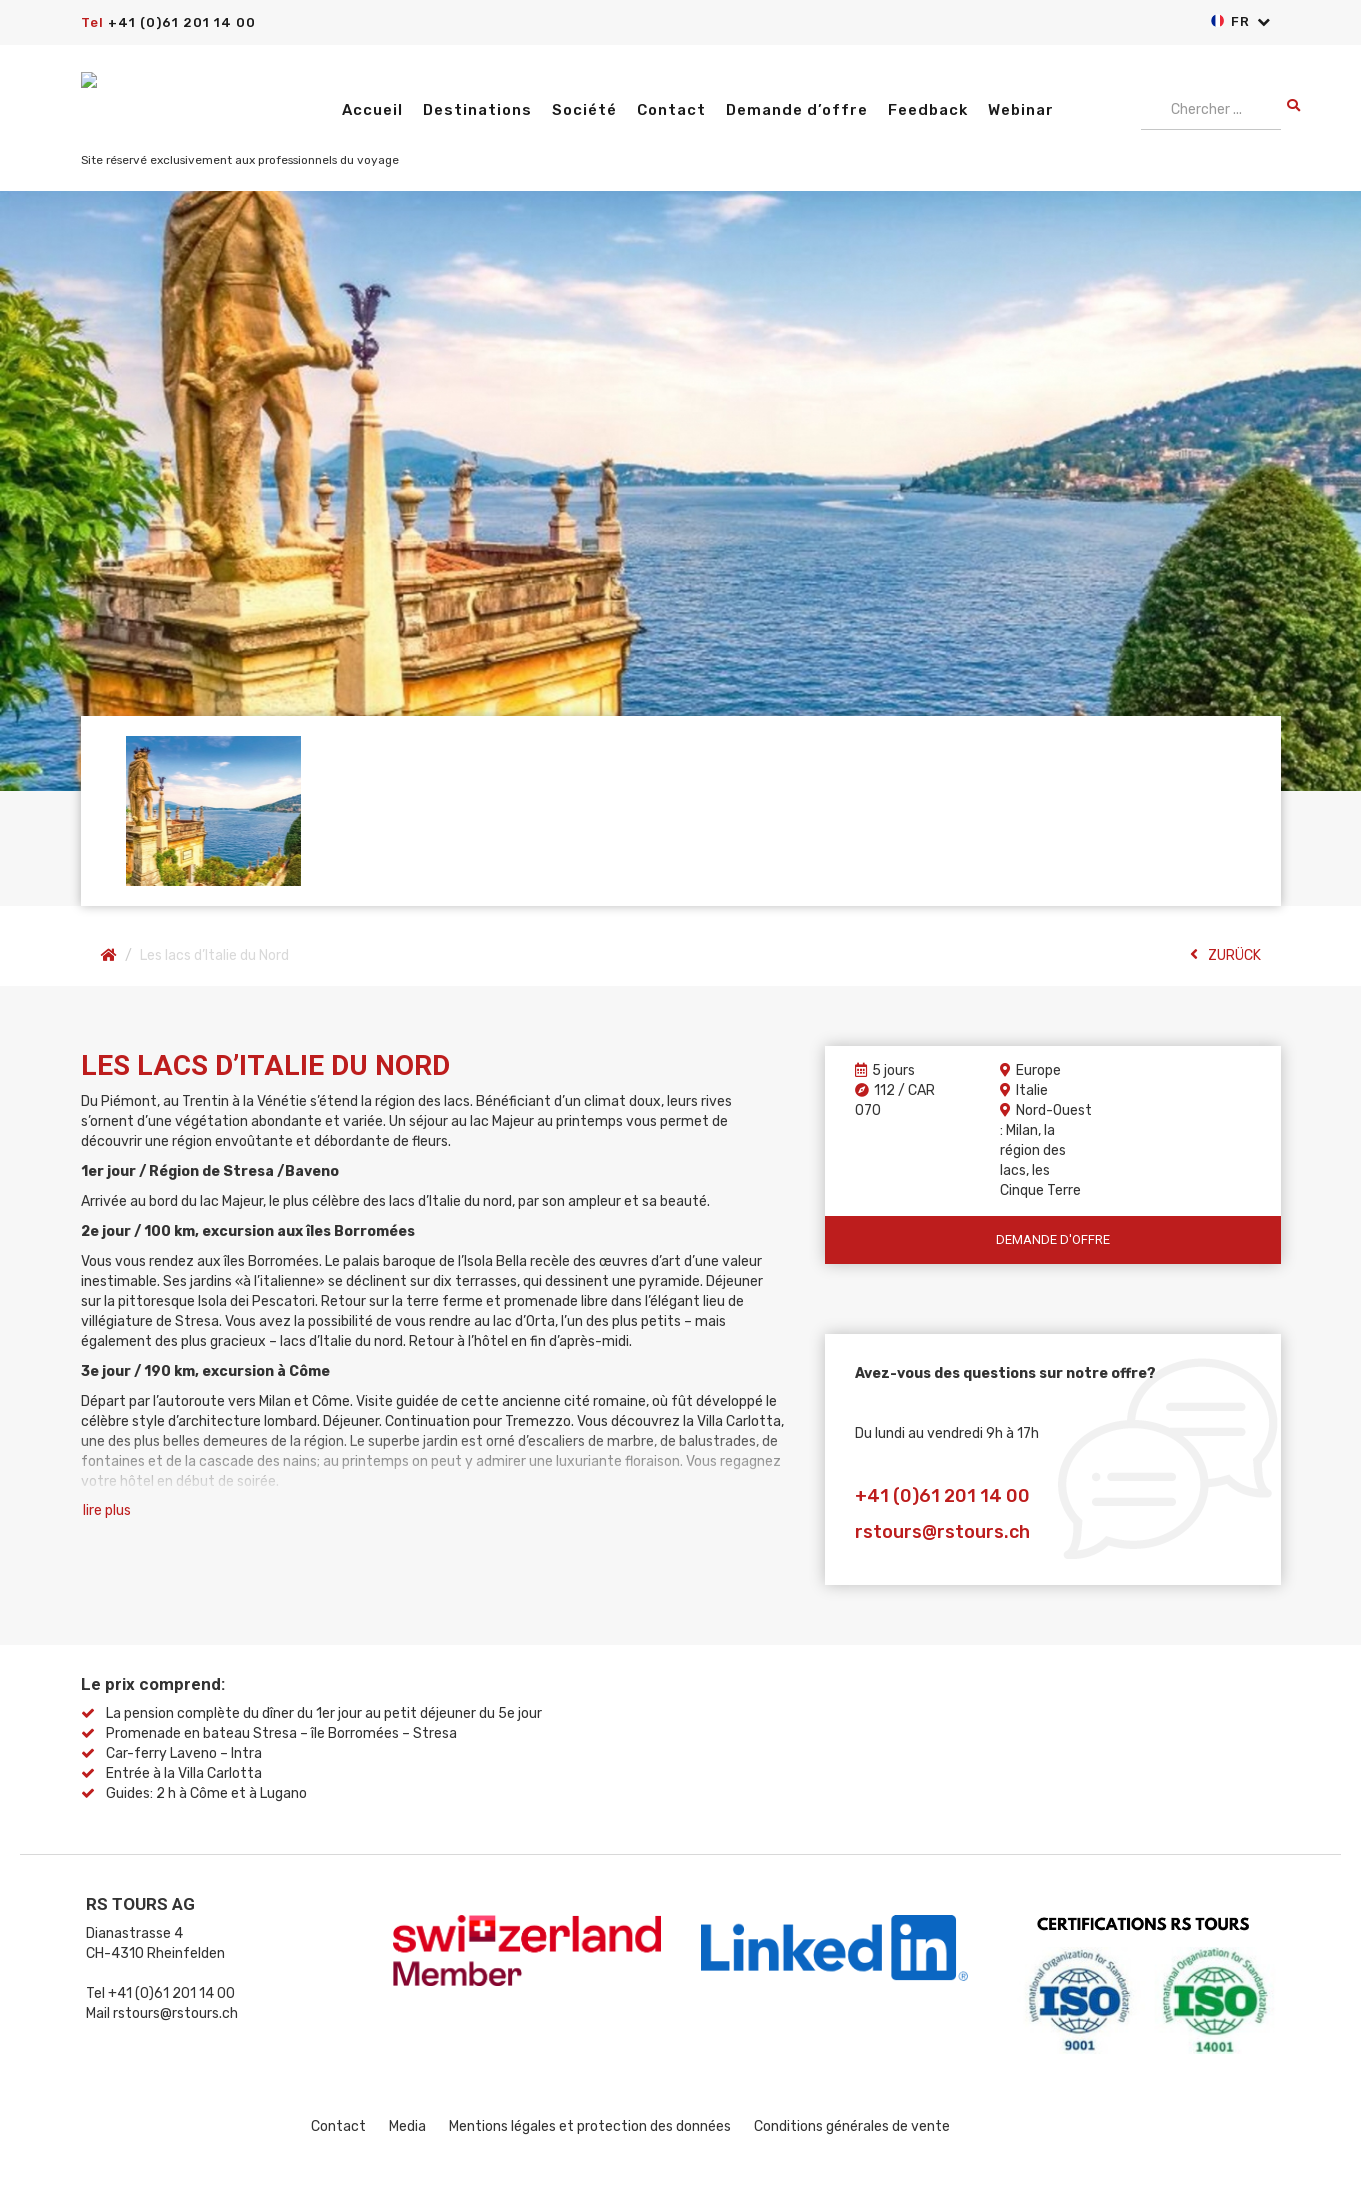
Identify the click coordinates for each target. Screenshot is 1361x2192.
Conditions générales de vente (852, 2126)
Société (584, 110)
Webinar (1021, 110)
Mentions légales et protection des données (590, 2126)
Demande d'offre (1053, 1239)
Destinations (477, 110)
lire (107, 1511)
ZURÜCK (1225, 955)
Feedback (928, 110)
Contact (671, 110)
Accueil (372, 110)
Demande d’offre (797, 110)
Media (407, 2126)
